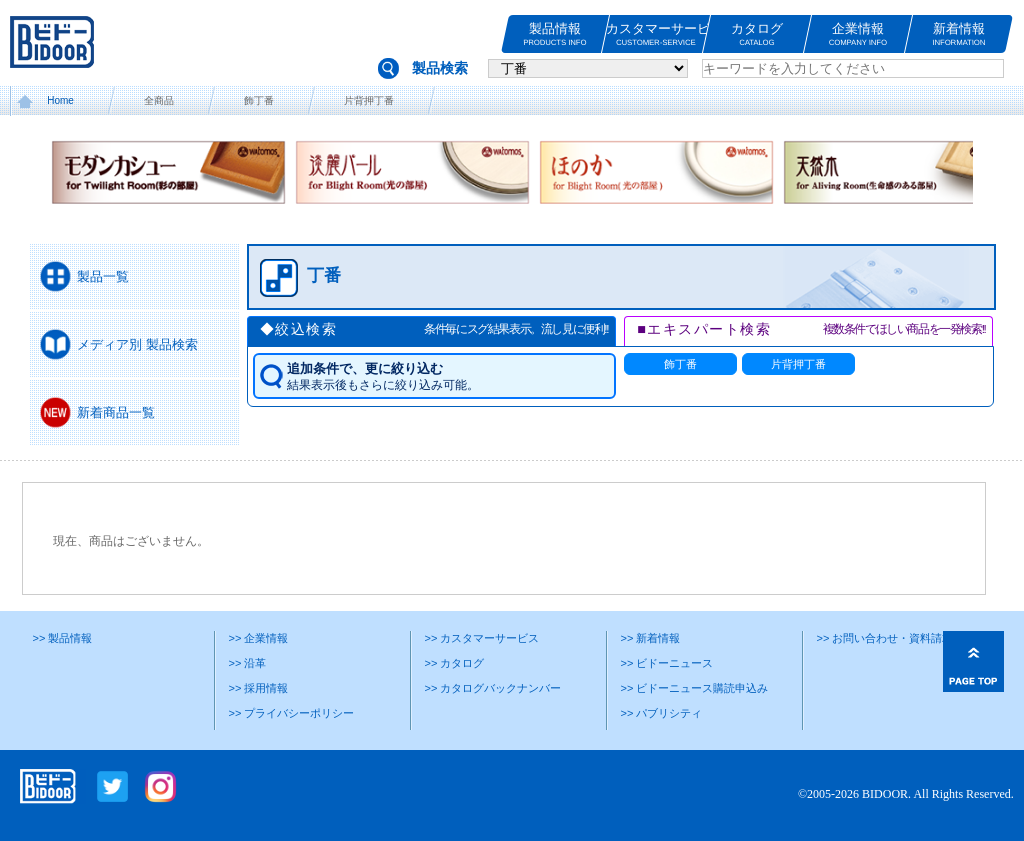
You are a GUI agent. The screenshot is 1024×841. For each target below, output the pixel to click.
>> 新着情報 (650, 638)
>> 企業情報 (258, 638)
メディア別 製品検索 (137, 344)
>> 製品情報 (62, 638)
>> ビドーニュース (666, 663)
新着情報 (959, 34)
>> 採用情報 (258, 688)
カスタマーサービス (656, 34)
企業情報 (858, 34)
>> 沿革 (247, 663)
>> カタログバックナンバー (492, 688)
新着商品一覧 (116, 412)
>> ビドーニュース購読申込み (694, 688)
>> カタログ (454, 663)
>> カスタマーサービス (481, 638)
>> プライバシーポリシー (291, 713)
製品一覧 (103, 276)
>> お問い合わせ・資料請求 (884, 638)
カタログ (757, 34)
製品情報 (555, 34)
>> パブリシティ (661, 713)
